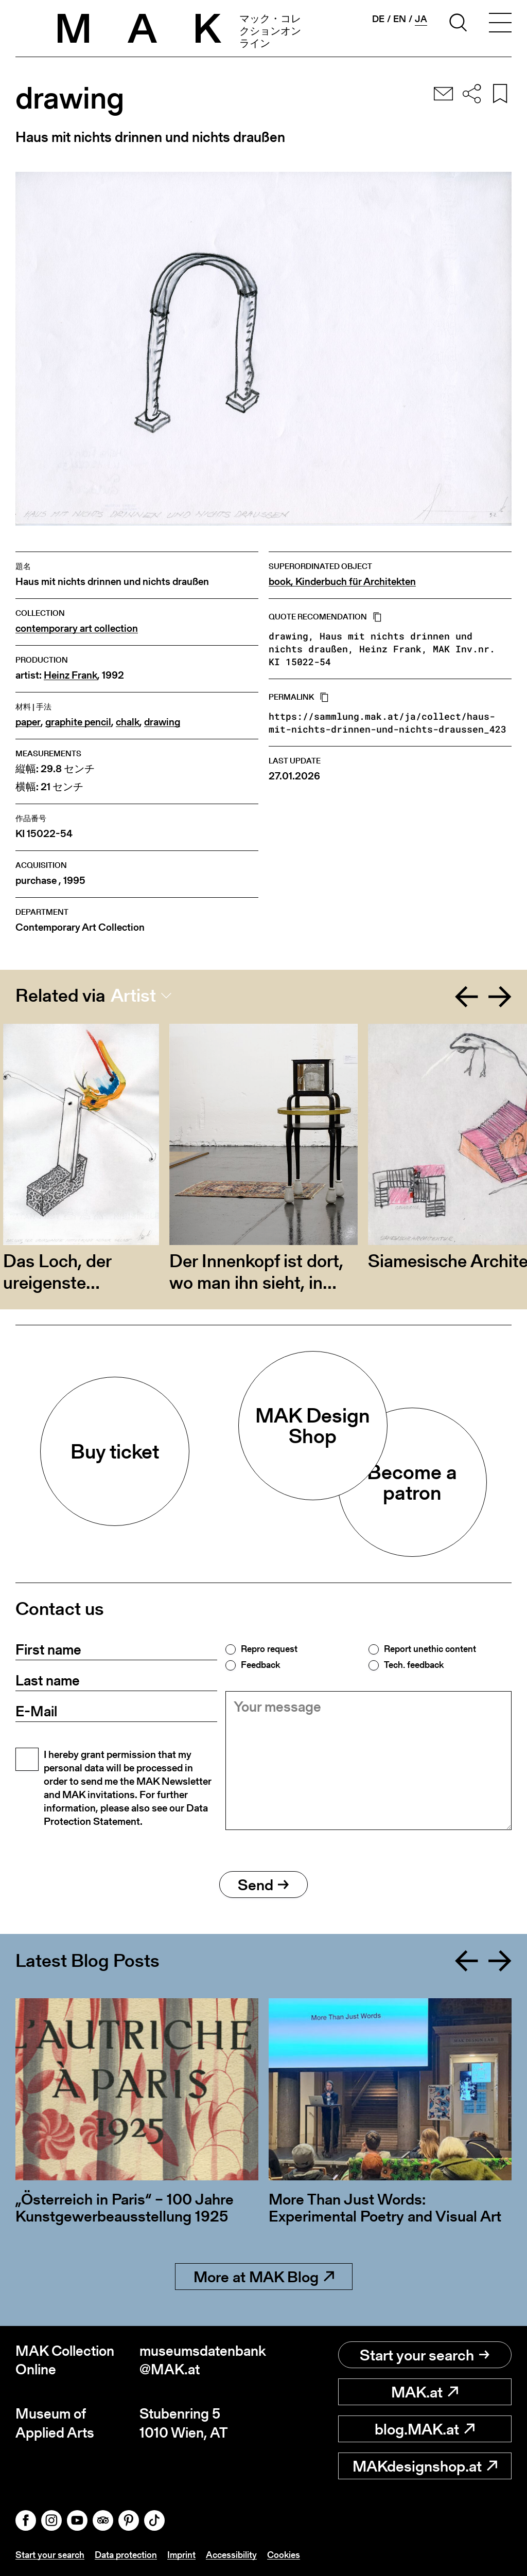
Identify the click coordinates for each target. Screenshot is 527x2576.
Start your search (424, 2355)
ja (421, 19)
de (378, 19)
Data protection (126, 2554)
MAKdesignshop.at (425, 2466)
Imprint (181, 2554)
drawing (162, 722)
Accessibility (231, 2554)
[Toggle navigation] (500, 24)
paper (28, 722)
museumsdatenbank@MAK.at (201, 2360)
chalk (127, 722)
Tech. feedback (414, 1664)
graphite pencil (78, 722)
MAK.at (424, 2392)
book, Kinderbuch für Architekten (342, 581)
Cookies (283, 2554)
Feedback (260, 1664)
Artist (133, 995)
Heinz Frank (70, 675)
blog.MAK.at (425, 2429)
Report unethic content (430, 1649)
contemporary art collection (76, 628)
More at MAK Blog (264, 2276)
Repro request (269, 1649)
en (399, 19)
